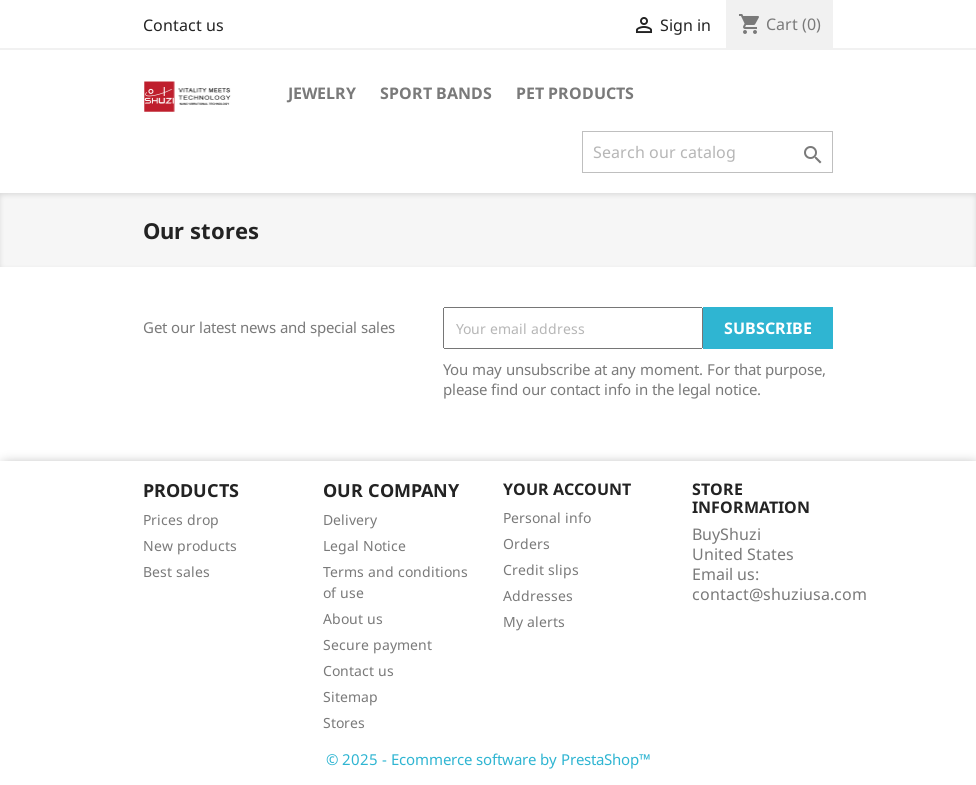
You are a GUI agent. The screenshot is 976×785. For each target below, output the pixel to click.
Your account (567, 489)
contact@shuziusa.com (779, 594)
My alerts (534, 621)
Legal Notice (364, 545)
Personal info (547, 517)
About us (353, 618)
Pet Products (575, 93)
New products (190, 545)
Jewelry (322, 93)
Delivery (350, 519)
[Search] (707, 152)
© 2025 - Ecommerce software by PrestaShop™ (488, 759)
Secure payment (377, 644)
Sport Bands (436, 93)
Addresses (538, 595)
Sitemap (350, 696)
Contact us (183, 25)
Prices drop (181, 519)
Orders (526, 543)
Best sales (176, 571)
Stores (344, 722)
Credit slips (541, 569)
